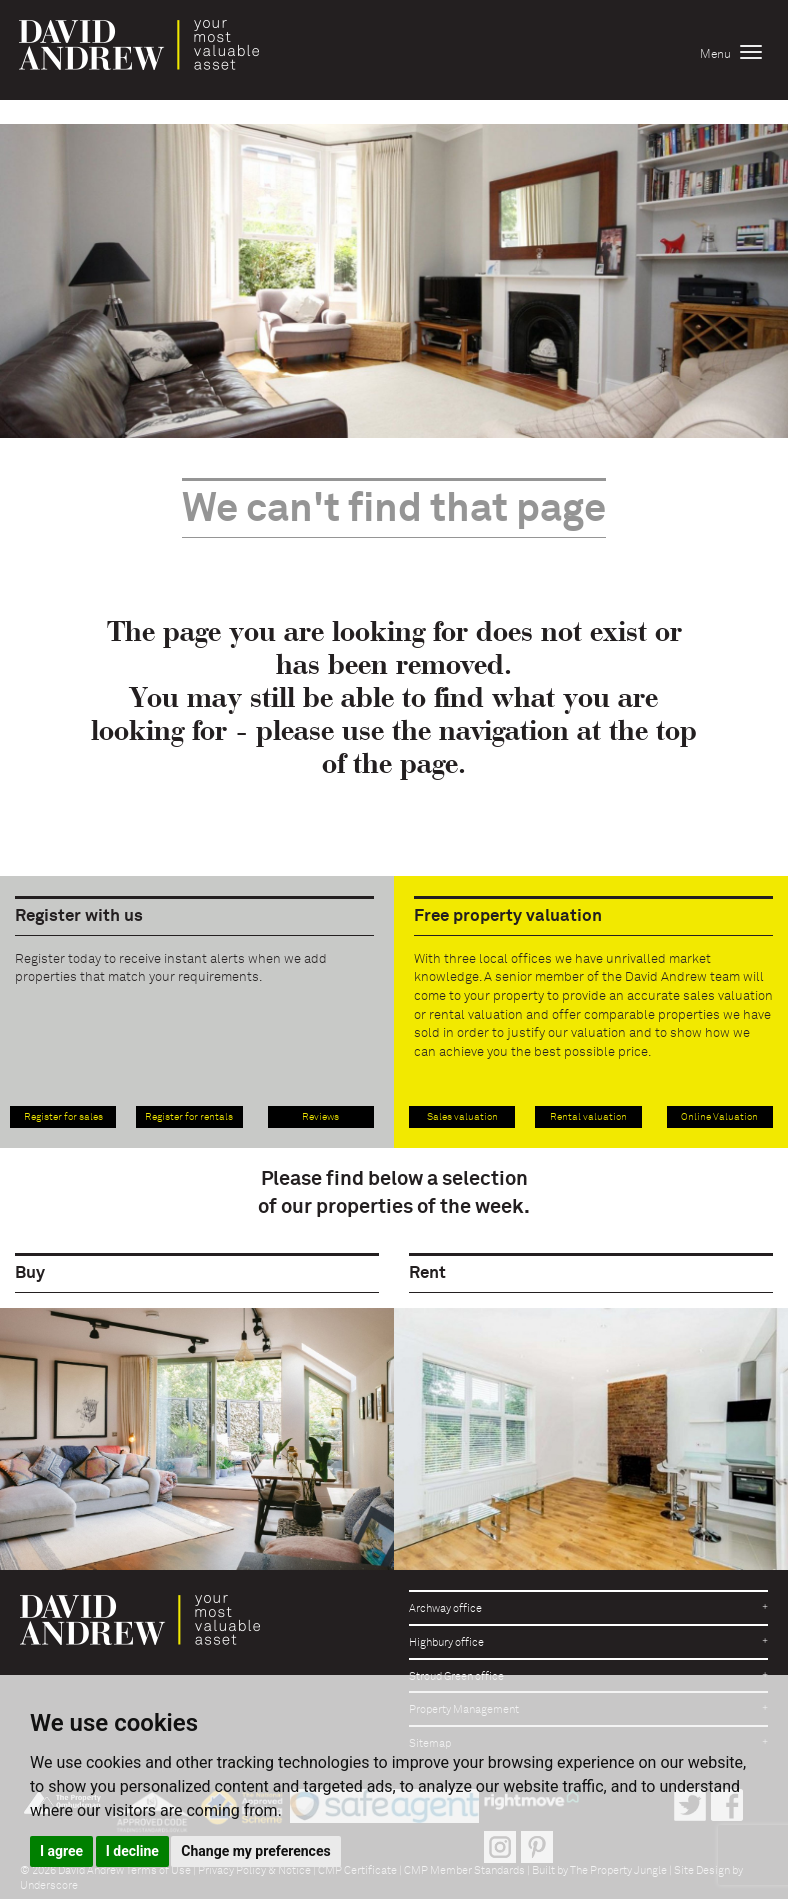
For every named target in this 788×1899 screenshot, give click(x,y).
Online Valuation (719, 1117)
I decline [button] (132, 1851)
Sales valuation (462, 1117)
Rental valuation (588, 1117)
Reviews (320, 1117)
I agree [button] (61, 1851)
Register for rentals (189, 1117)
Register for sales (63, 1117)
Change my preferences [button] (255, 1851)
